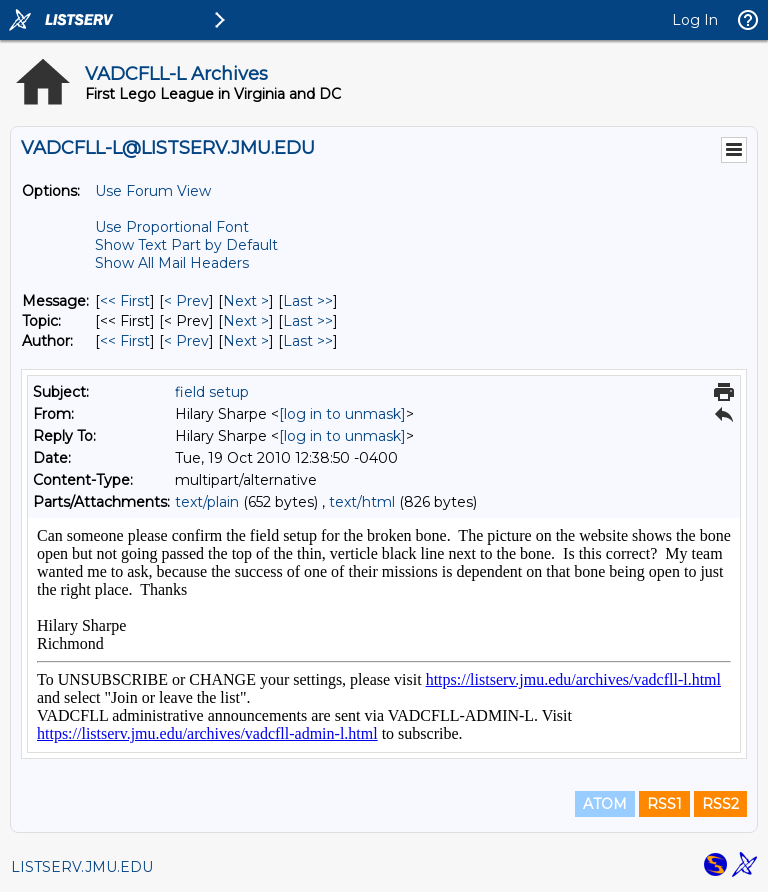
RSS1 (664, 804)
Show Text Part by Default (186, 245)
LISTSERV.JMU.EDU (82, 867)
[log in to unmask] (342, 414)
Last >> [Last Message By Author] (308, 341)
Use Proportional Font (172, 227)
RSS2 (720, 804)
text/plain (207, 502)
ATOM (605, 804)
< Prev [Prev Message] (186, 301)
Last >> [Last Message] (308, 301)
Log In (695, 20)
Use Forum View (153, 191)
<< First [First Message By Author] (125, 341)
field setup (212, 392)
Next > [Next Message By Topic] (246, 321)
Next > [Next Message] (246, 301)
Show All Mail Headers (172, 263)
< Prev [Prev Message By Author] (186, 341)
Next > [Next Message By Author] (246, 341)
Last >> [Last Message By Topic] (308, 321)
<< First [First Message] (125, 301)
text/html (362, 502)
